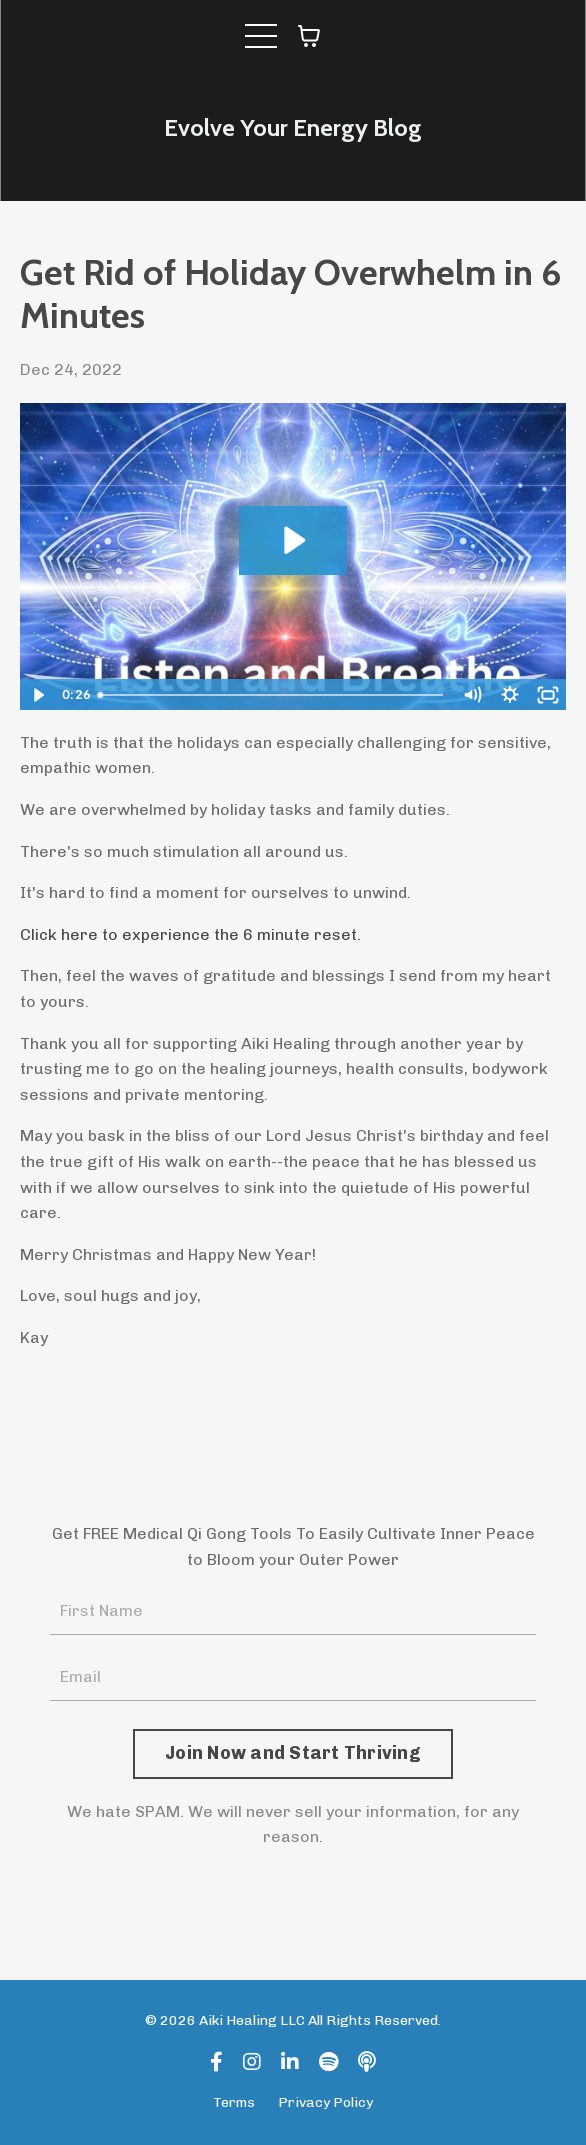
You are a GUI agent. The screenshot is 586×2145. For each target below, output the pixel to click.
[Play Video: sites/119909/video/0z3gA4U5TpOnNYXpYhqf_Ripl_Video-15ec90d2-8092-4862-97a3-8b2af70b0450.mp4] (292, 540)
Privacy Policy (325, 2102)
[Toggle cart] (309, 36)
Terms (234, 2102)
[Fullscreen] (548, 695)
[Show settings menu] (510, 695)
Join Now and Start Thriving (293, 1753)
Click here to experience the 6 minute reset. (190, 934)
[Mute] (472, 695)
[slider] (272, 695)
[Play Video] (38, 695)
